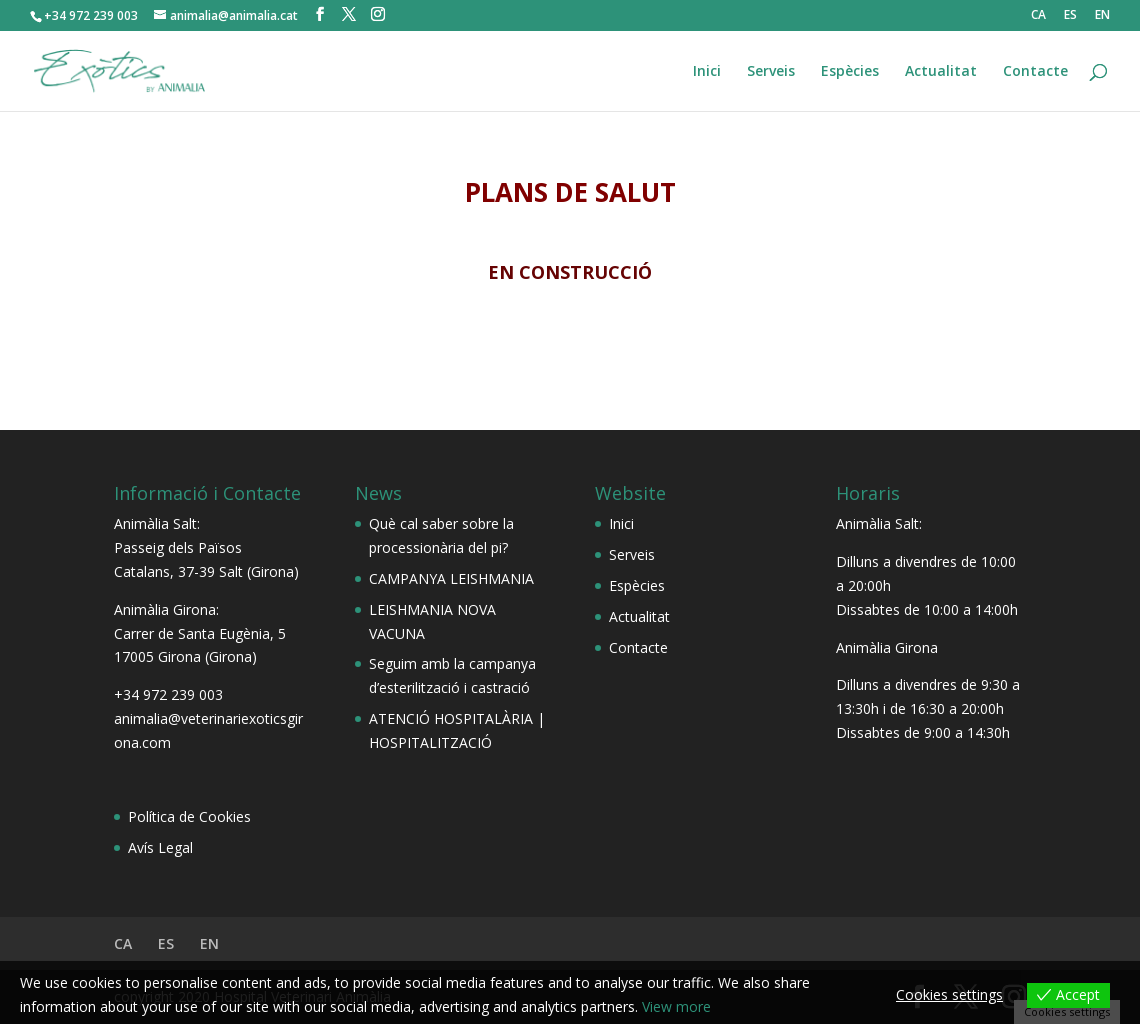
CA (1038, 16)
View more (676, 1006)
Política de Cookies (189, 816)
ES (1070, 16)
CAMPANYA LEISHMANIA (451, 578)
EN (1102, 16)
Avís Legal (160, 847)
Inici (707, 72)
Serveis (771, 72)
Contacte (1035, 72)
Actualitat (941, 72)
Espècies (850, 72)
